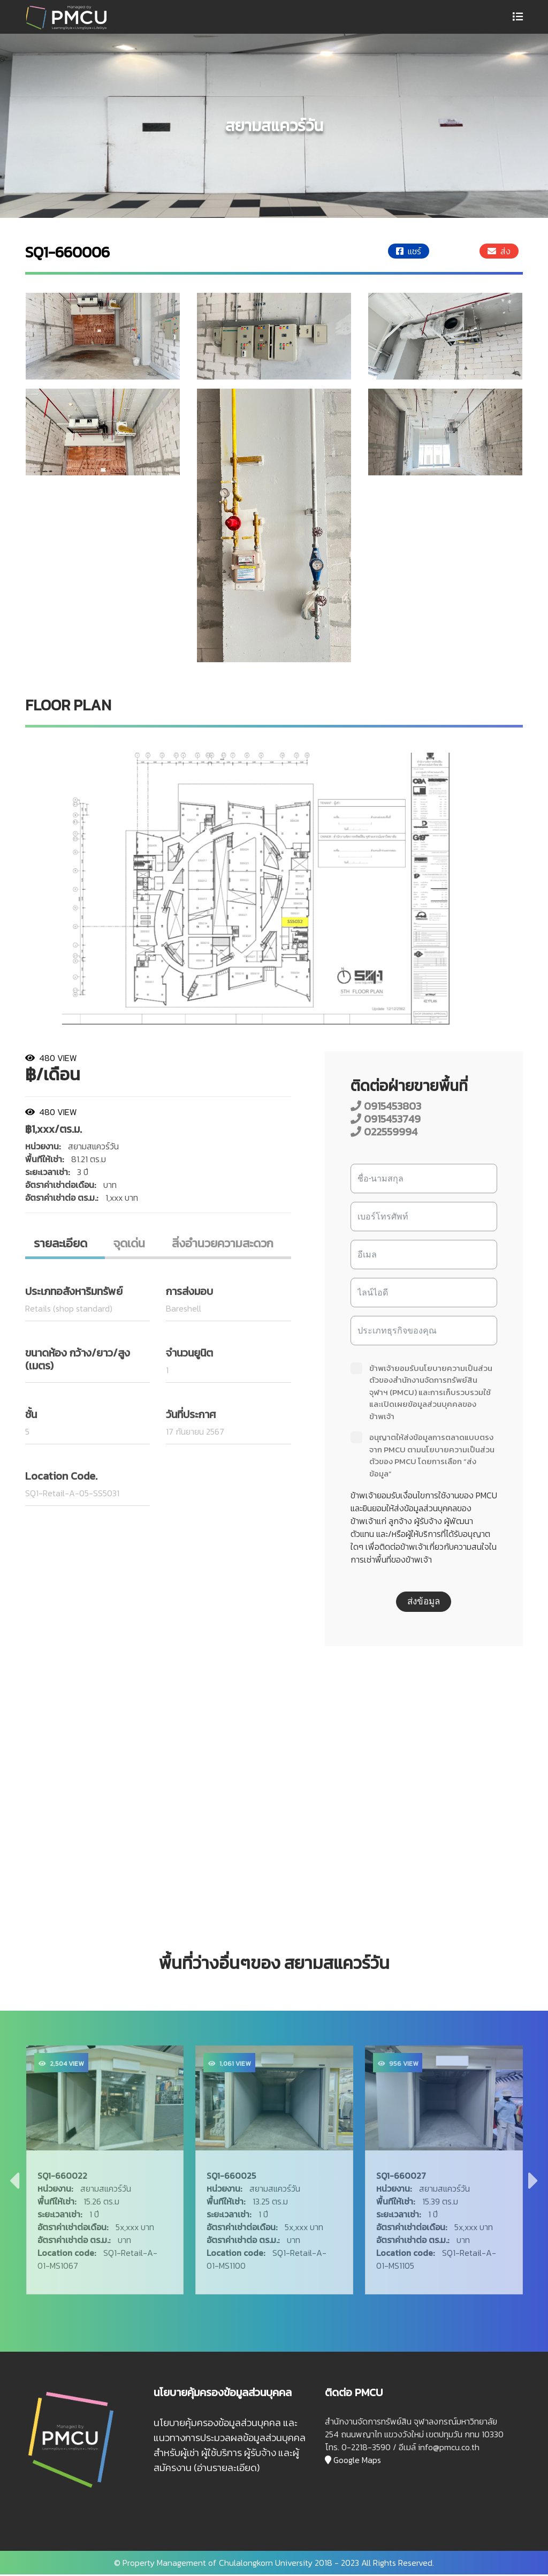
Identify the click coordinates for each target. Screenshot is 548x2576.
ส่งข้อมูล (423, 1601)
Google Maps (353, 2461)
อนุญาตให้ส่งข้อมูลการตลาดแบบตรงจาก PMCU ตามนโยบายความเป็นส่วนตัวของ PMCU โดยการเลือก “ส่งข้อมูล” (422, 1455)
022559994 (384, 1132)
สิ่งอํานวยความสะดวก (224, 1243)
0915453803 (386, 1106)
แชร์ (408, 251)
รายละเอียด (62, 1243)
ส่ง (499, 251)
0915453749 (386, 1119)
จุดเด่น (130, 1243)
